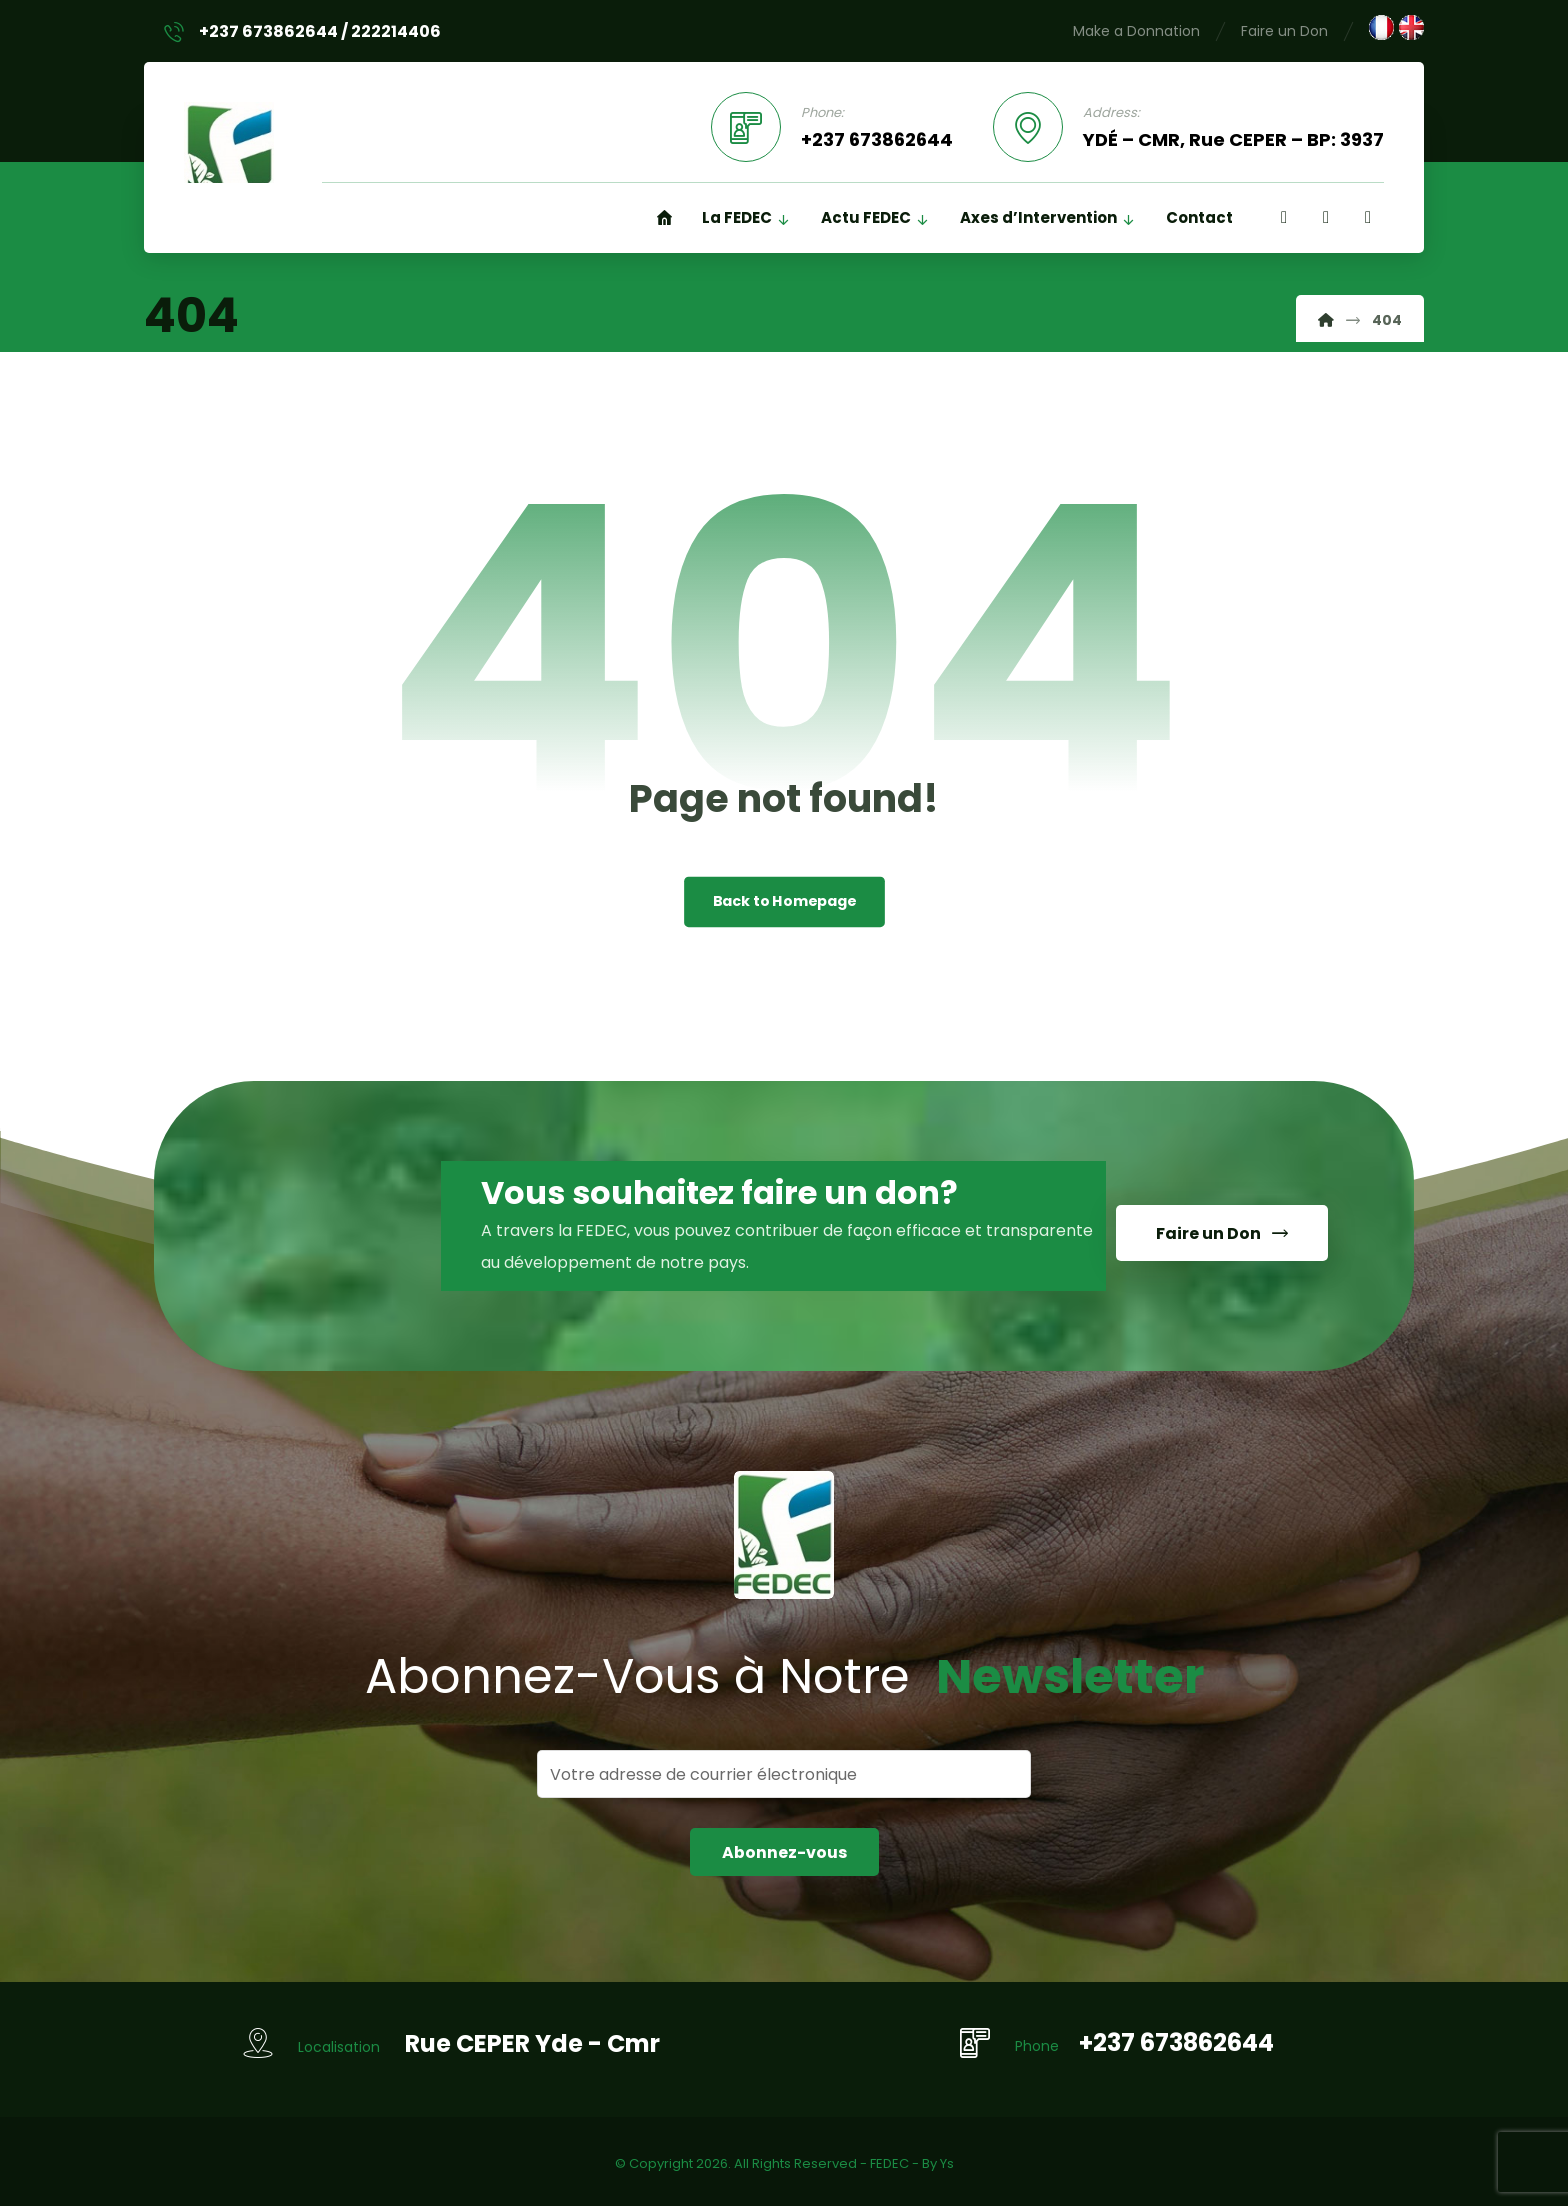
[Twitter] (1368, 218)
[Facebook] (1284, 218)
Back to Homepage (784, 902)
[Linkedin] (1326, 218)
